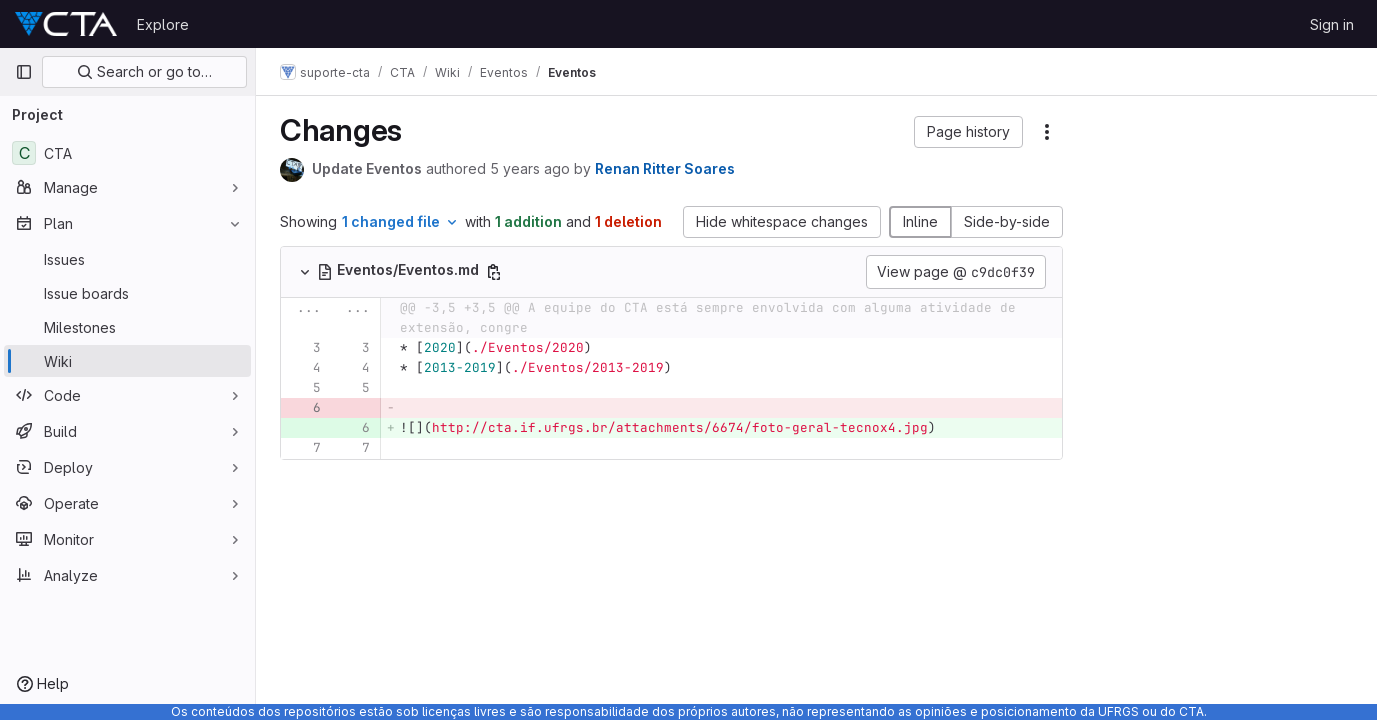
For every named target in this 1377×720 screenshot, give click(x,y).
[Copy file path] (494, 272)
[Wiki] (127, 361)
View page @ (956, 272)
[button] (968, 132)
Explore (163, 24)
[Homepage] (66, 24)
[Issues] (127, 259)
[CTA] (127, 153)
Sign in (1332, 24)
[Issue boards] (127, 293)
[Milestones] (127, 327)
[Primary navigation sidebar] (24, 72)
